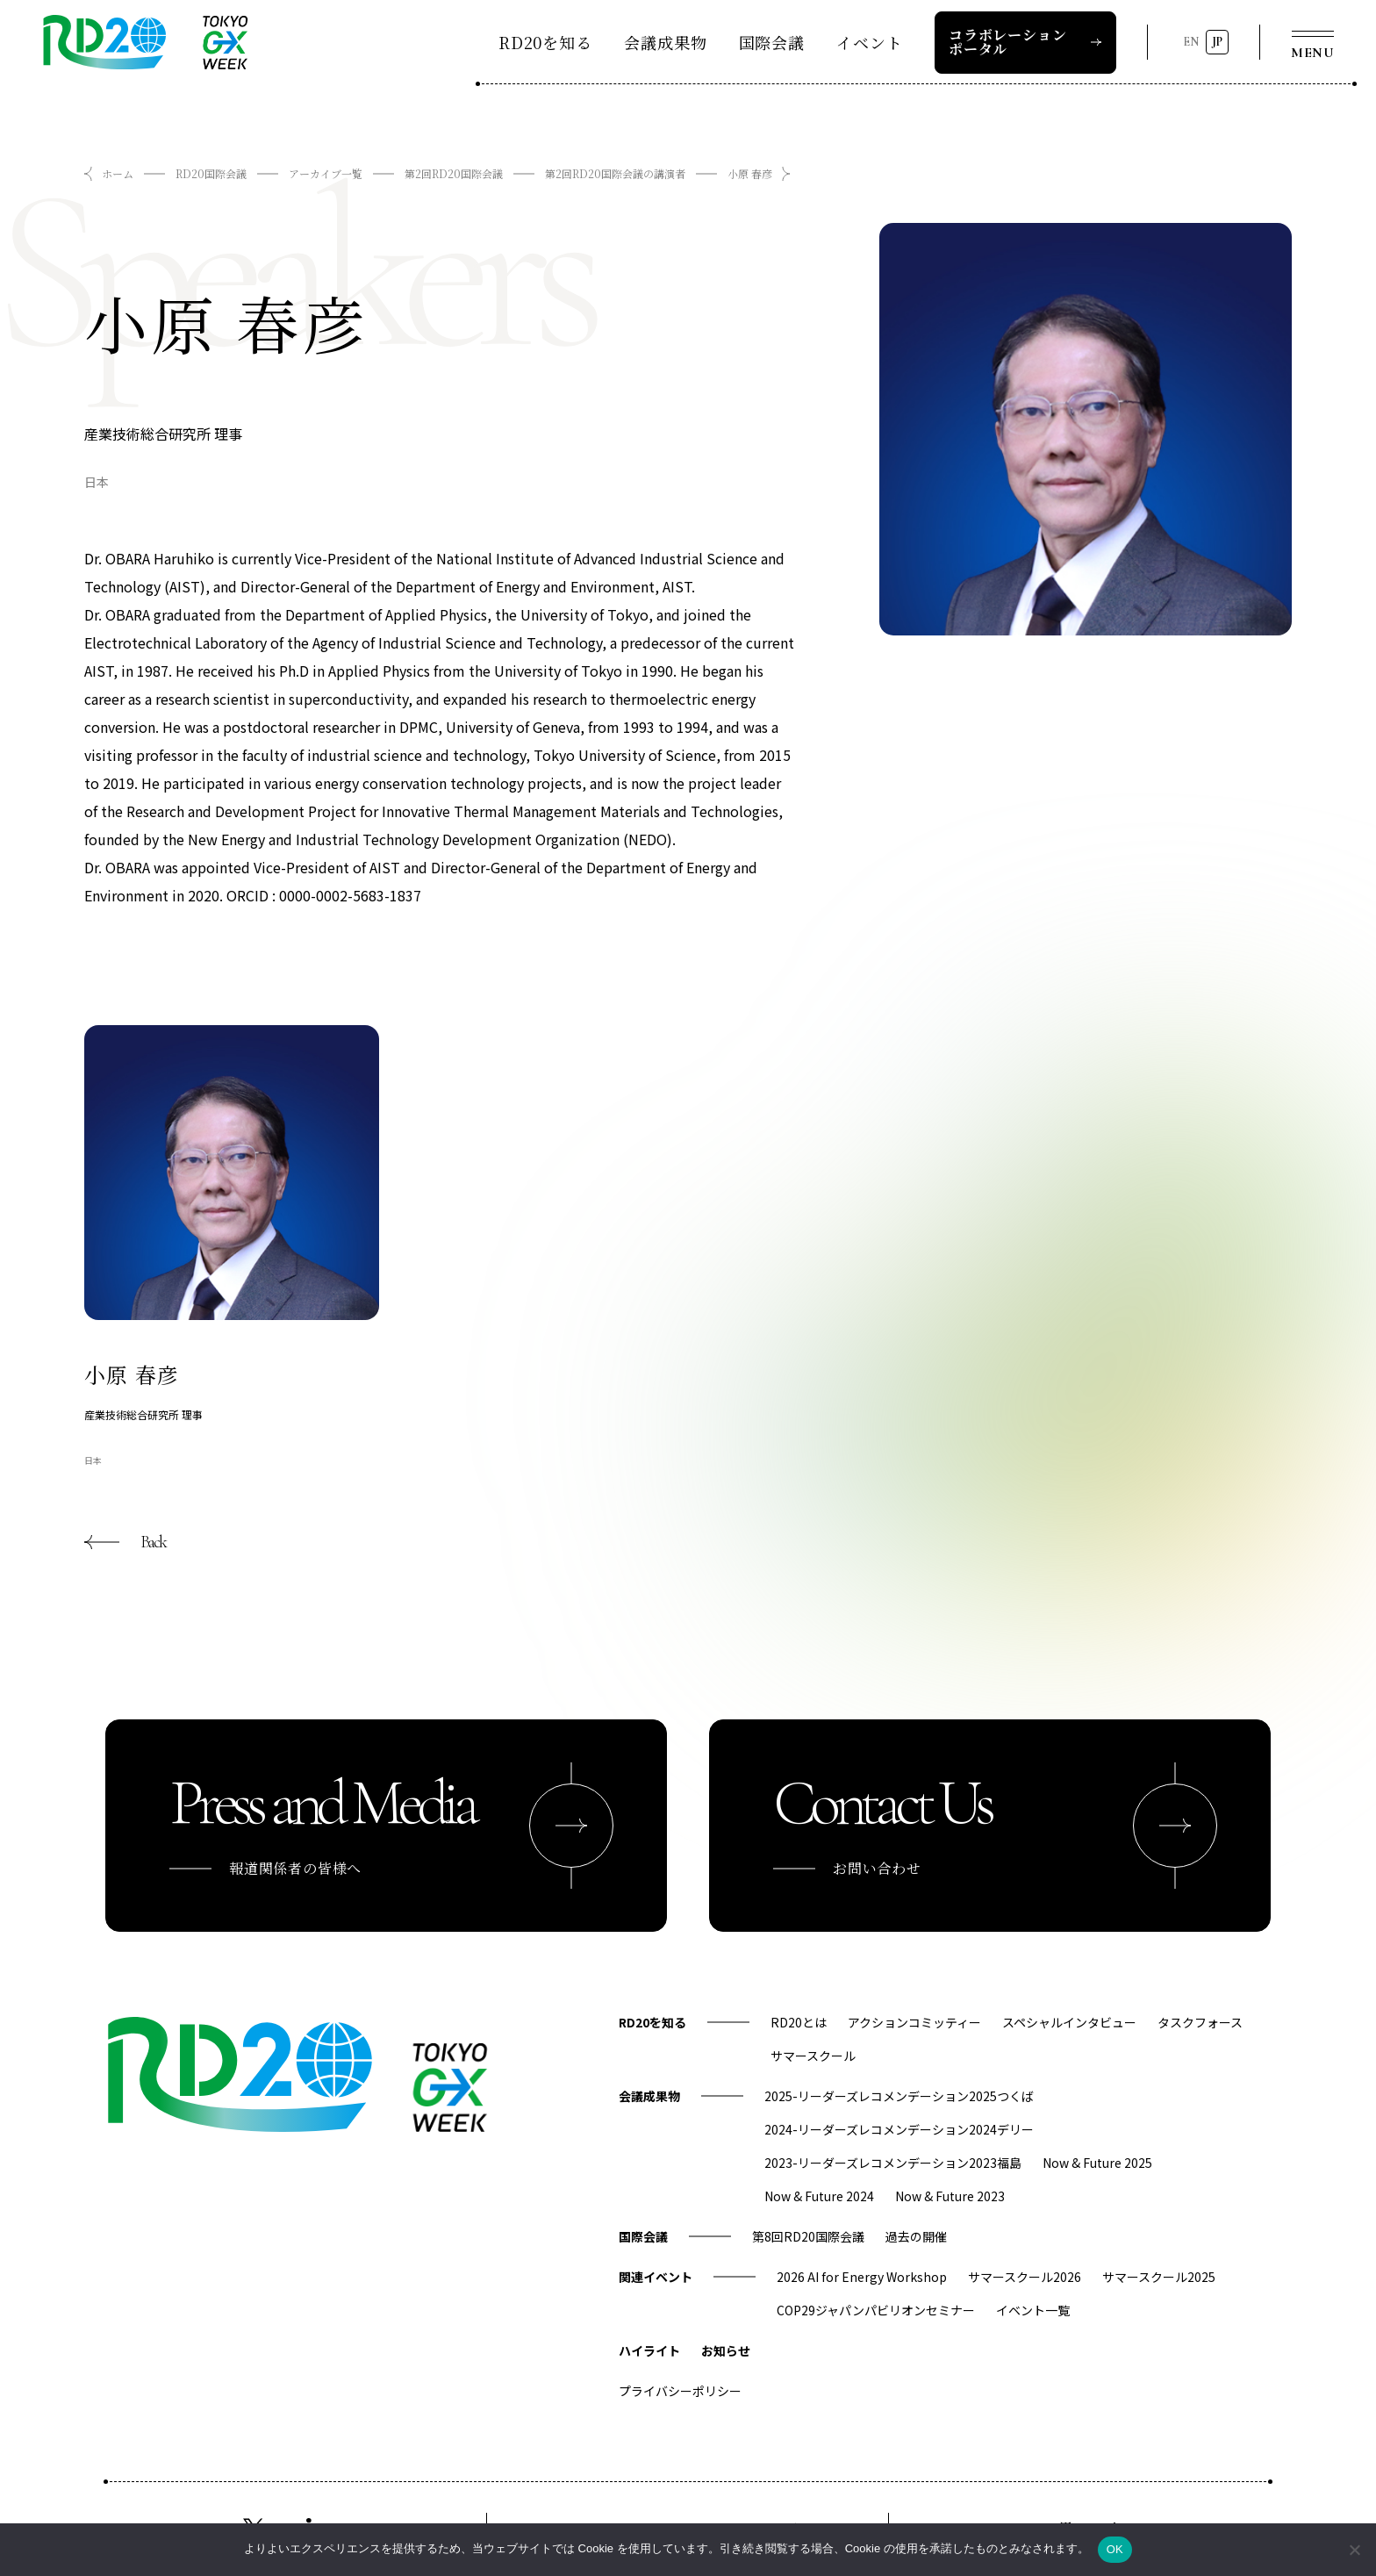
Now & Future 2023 (950, 2196)
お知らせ (725, 2350)
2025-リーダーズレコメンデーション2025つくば (899, 2096)
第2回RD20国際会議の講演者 (615, 173)
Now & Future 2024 (819, 2196)
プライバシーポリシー (680, 2391)
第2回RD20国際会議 (454, 173)
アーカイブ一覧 (325, 173)
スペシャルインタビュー (1069, 2022)
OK (1115, 2549)
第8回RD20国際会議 (808, 2236)
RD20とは (798, 2022)
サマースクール (813, 2055)
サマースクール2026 (1024, 2277)
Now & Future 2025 (1097, 2162)
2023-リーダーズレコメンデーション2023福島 (892, 2162)
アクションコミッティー (914, 2022)
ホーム (117, 173)
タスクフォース (1200, 2022)
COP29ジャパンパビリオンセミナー (876, 2310)
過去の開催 (916, 2236)
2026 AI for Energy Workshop (862, 2277)
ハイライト (649, 2350)
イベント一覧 (1033, 2310)
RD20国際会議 (211, 173)
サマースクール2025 (1158, 2277)
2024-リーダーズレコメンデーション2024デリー (899, 2129)
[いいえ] (1354, 2549)
